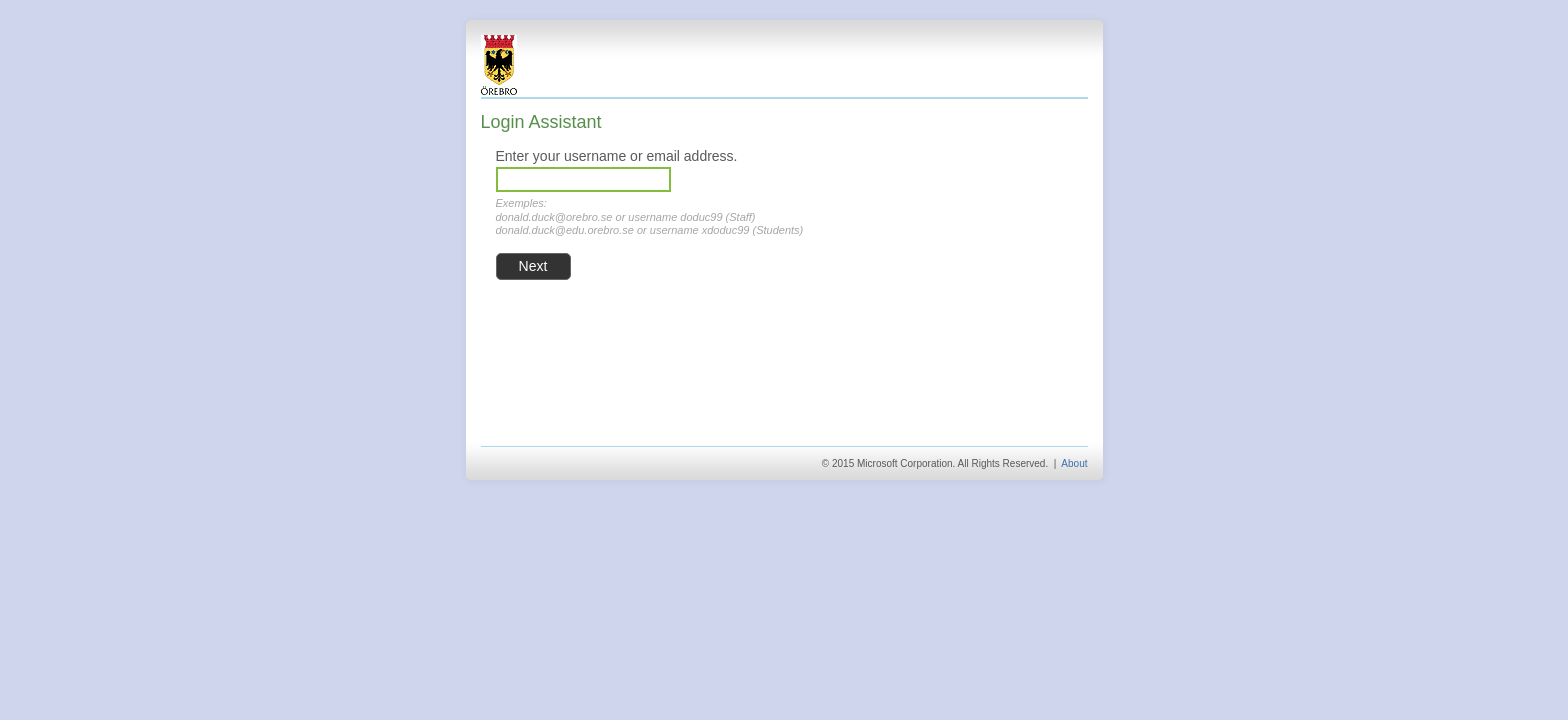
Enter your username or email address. (617, 156)
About (1074, 463)
